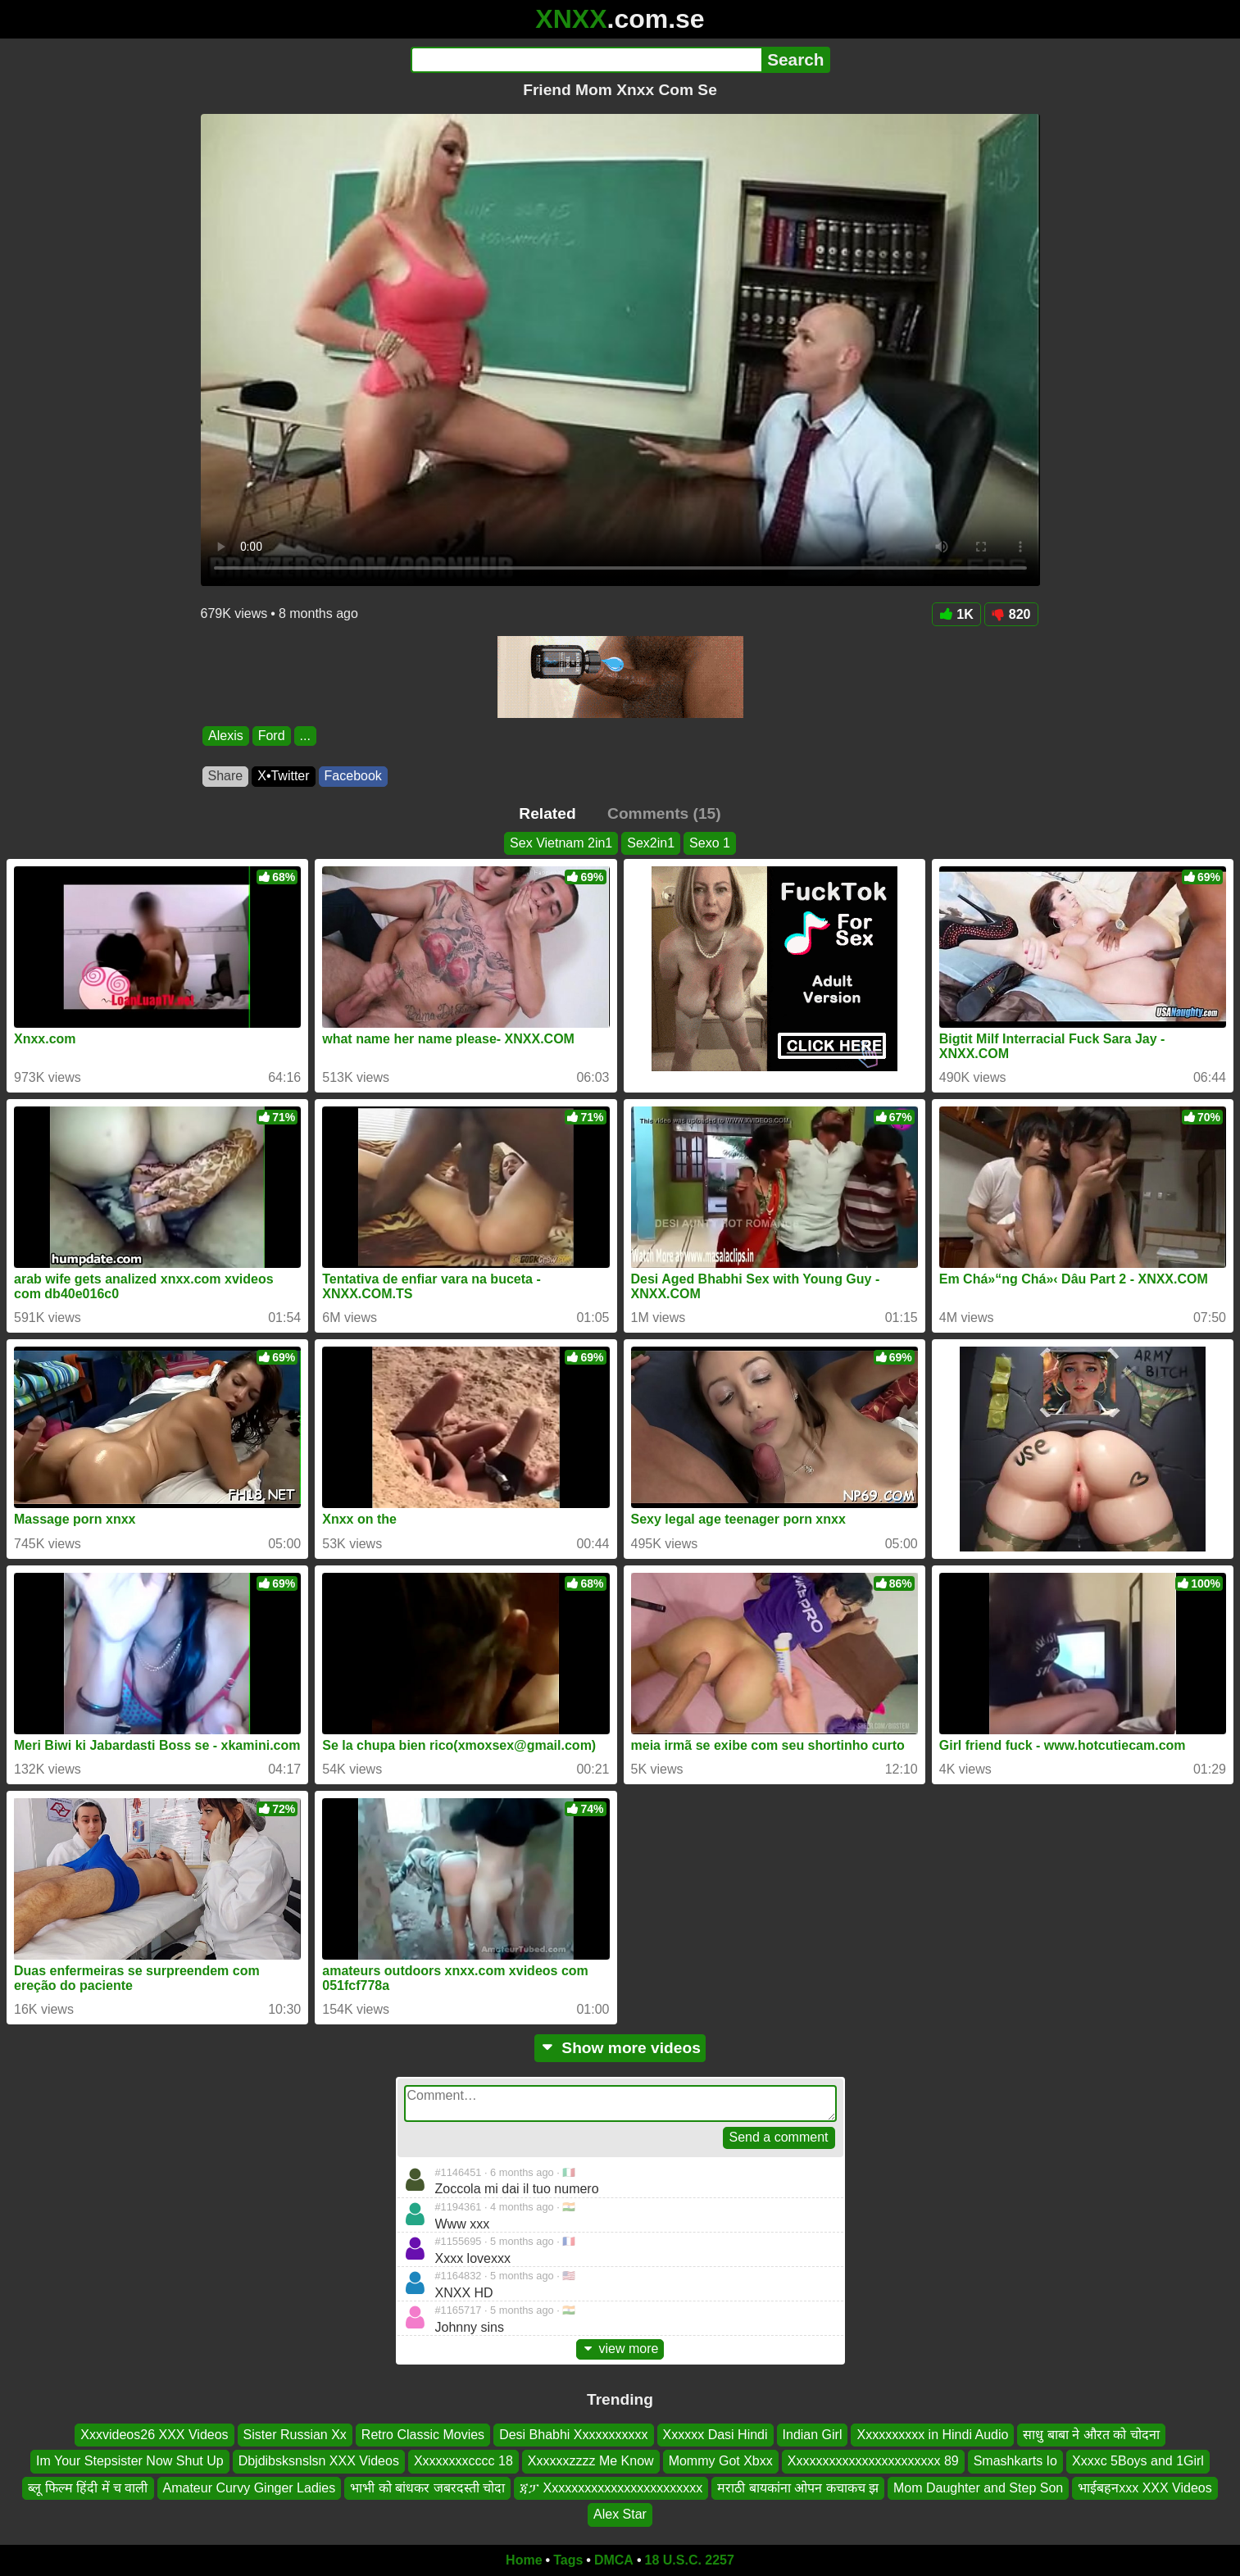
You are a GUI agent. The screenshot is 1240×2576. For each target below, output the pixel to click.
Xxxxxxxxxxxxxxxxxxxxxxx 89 (873, 2461)
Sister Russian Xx (295, 2435)
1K (956, 614)
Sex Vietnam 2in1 (561, 843)
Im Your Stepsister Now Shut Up (130, 2461)
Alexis (225, 736)
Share (225, 776)
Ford (270, 736)
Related (547, 813)
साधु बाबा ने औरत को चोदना (1091, 2435)
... (304, 736)
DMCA (614, 2560)
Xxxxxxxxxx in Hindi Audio (932, 2435)
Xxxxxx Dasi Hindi (715, 2435)
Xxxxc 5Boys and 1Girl (1138, 2461)
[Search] (586, 60)
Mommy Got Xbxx (721, 2461)
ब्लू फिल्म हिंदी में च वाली (88, 2487)
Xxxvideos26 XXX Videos (154, 2435)
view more (620, 2349)
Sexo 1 (709, 843)
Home (524, 2560)
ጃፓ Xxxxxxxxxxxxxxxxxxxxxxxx (611, 2487)
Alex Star (620, 2514)
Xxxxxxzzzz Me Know (591, 2461)
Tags (568, 2560)
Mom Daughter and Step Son (978, 2487)
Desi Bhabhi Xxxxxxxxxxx (573, 2435)
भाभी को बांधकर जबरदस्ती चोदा (427, 2487)
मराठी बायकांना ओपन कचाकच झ (798, 2487)
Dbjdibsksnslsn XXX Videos (318, 2461)
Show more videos (620, 2047)
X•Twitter (283, 776)
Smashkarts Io (1015, 2461)
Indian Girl (813, 2435)
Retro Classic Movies (422, 2435)
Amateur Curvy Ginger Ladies (249, 2487)
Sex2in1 (651, 843)
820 (1011, 614)
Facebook (353, 776)
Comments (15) (664, 813)
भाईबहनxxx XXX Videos (1145, 2487)
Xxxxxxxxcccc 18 (463, 2461)
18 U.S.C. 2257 (689, 2560)
